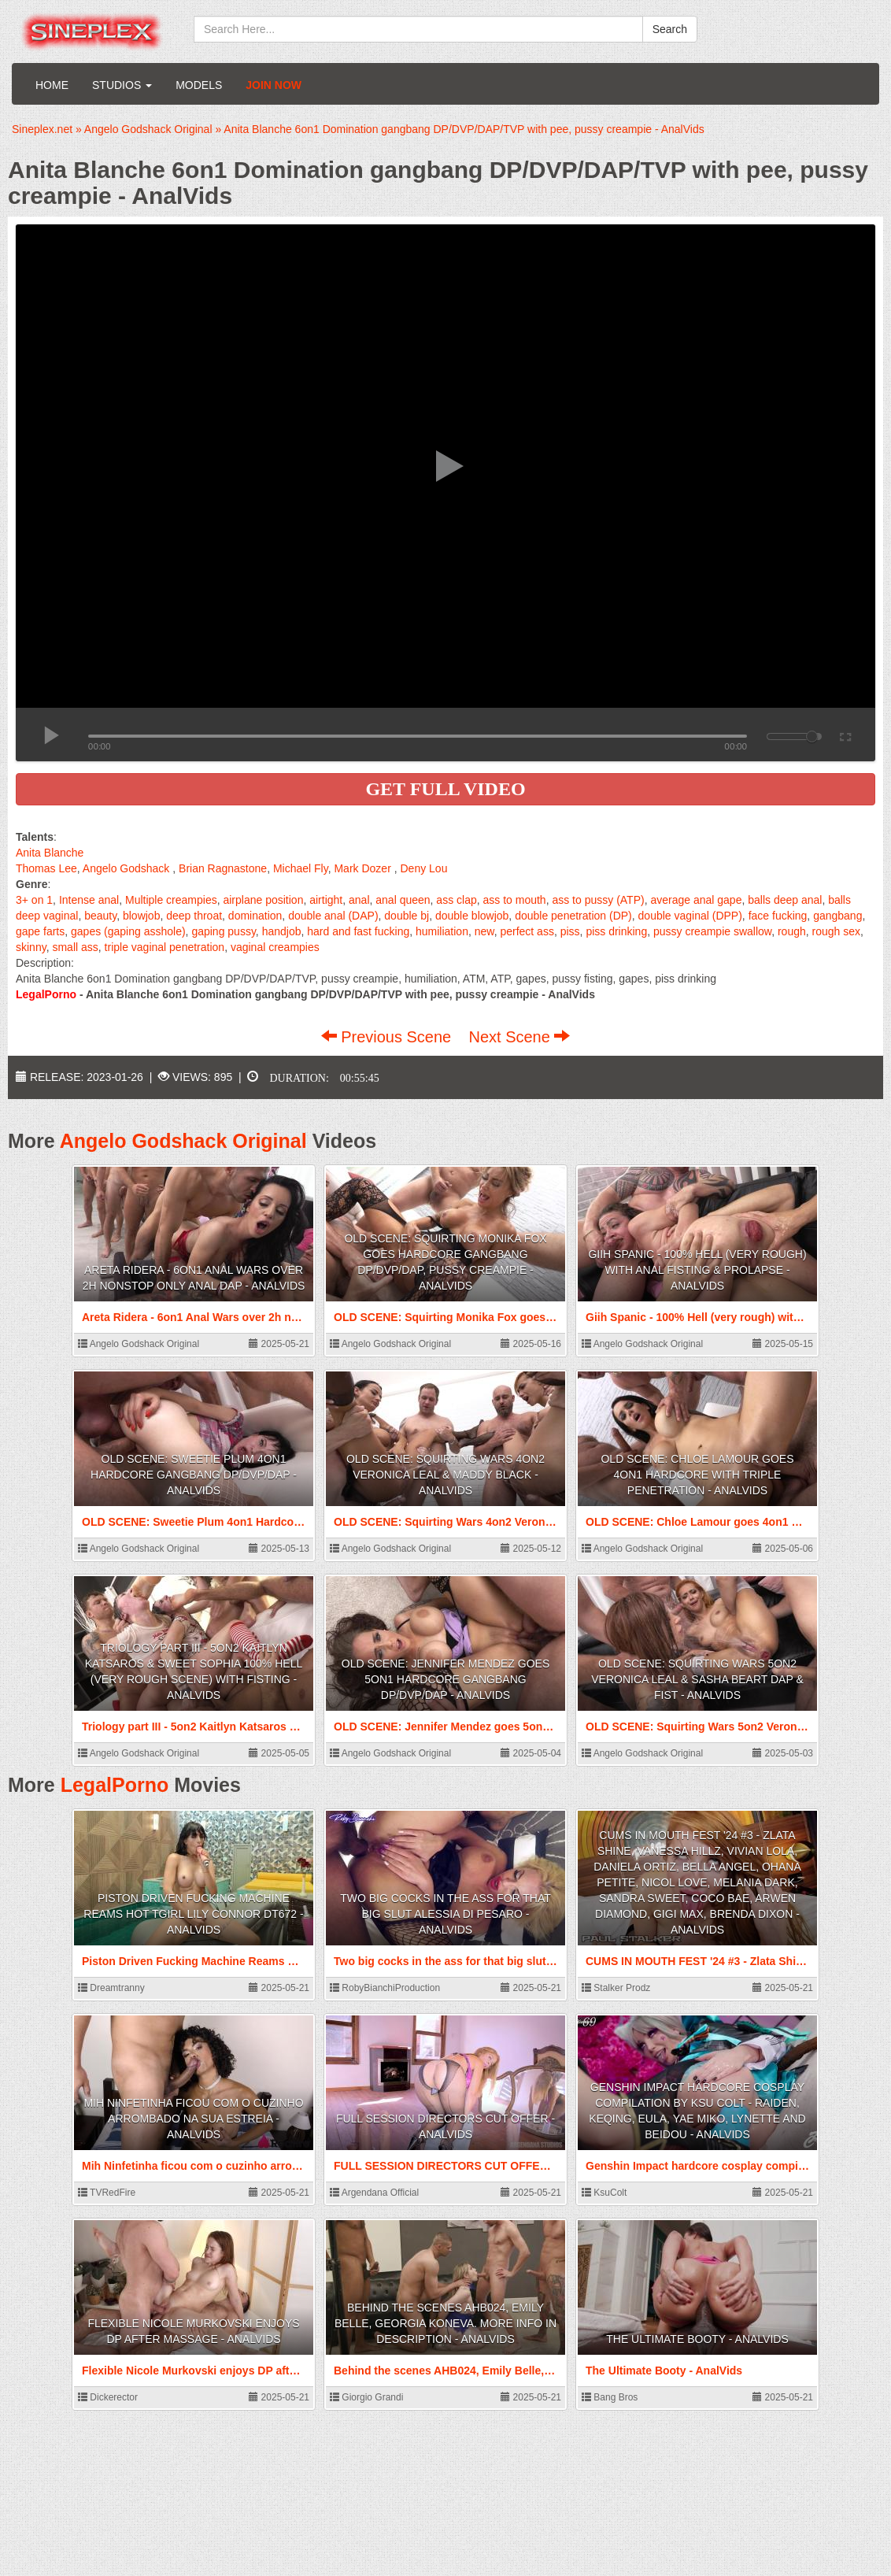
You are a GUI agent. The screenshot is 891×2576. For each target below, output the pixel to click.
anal (359, 900)
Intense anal (89, 900)
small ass (75, 947)
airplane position (263, 900)
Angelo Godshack (126, 868)
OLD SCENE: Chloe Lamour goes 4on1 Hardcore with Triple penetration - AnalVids (697, 1475)
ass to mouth (514, 900)
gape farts (40, 931)
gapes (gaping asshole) (128, 931)
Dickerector (108, 2397)
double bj (406, 915)
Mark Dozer (362, 868)
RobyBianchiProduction (385, 1987)
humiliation (442, 931)
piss (570, 931)
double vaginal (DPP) (690, 915)
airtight (325, 900)
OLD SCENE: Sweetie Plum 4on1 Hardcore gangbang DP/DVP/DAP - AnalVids (194, 1475)
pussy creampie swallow (712, 931)
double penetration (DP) (573, 915)
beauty (100, 915)
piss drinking (616, 931)
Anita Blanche (49, 852)
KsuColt (604, 2192)
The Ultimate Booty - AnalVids (697, 2339)
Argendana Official (374, 2192)
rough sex (836, 931)
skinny (31, 947)
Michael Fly (300, 868)
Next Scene (519, 1037)
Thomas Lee (46, 868)
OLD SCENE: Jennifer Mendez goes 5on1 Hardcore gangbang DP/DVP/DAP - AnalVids (445, 1679)
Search (670, 29)
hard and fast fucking (358, 931)
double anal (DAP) (333, 915)
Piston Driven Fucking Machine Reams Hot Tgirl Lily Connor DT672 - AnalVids (193, 1914)
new (484, 931)
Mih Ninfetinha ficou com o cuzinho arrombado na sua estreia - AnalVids (193, 2119)
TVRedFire (106, 2192)
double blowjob (471, 915)
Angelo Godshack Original (183, 1141)
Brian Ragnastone (223, 868)
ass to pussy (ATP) (598, 900)
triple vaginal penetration (165, 947)
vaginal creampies (275, 947)
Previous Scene (388, 1037)
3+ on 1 (34, 900)
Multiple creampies (171, 900)
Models (199, 85)
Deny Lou (423, 868)
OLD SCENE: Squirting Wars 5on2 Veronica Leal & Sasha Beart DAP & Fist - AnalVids (697, 1679)
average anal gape (695, 900)
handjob (281, 931)
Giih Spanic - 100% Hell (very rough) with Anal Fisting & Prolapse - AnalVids (697, 1270)
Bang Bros (610, 2397)
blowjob (141, 915)
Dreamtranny (111, 1987)
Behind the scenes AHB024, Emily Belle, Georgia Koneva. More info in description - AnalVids (445, 2323)
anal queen (402, 900)
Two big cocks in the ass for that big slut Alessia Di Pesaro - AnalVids (445, 1914)
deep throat (194, 915)
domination (255, 915)
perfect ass (526, 931)
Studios (122, 85)
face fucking (778, 915)
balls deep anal (785, 900)
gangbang (837, 915)
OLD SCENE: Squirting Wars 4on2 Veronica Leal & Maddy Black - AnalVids (445, 1475)
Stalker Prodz (616, 1987)
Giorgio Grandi (366, 2397)
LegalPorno (115, 1785)
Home (51, 85)
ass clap (456, 900)
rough (792, 931)
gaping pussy (223, 931)
